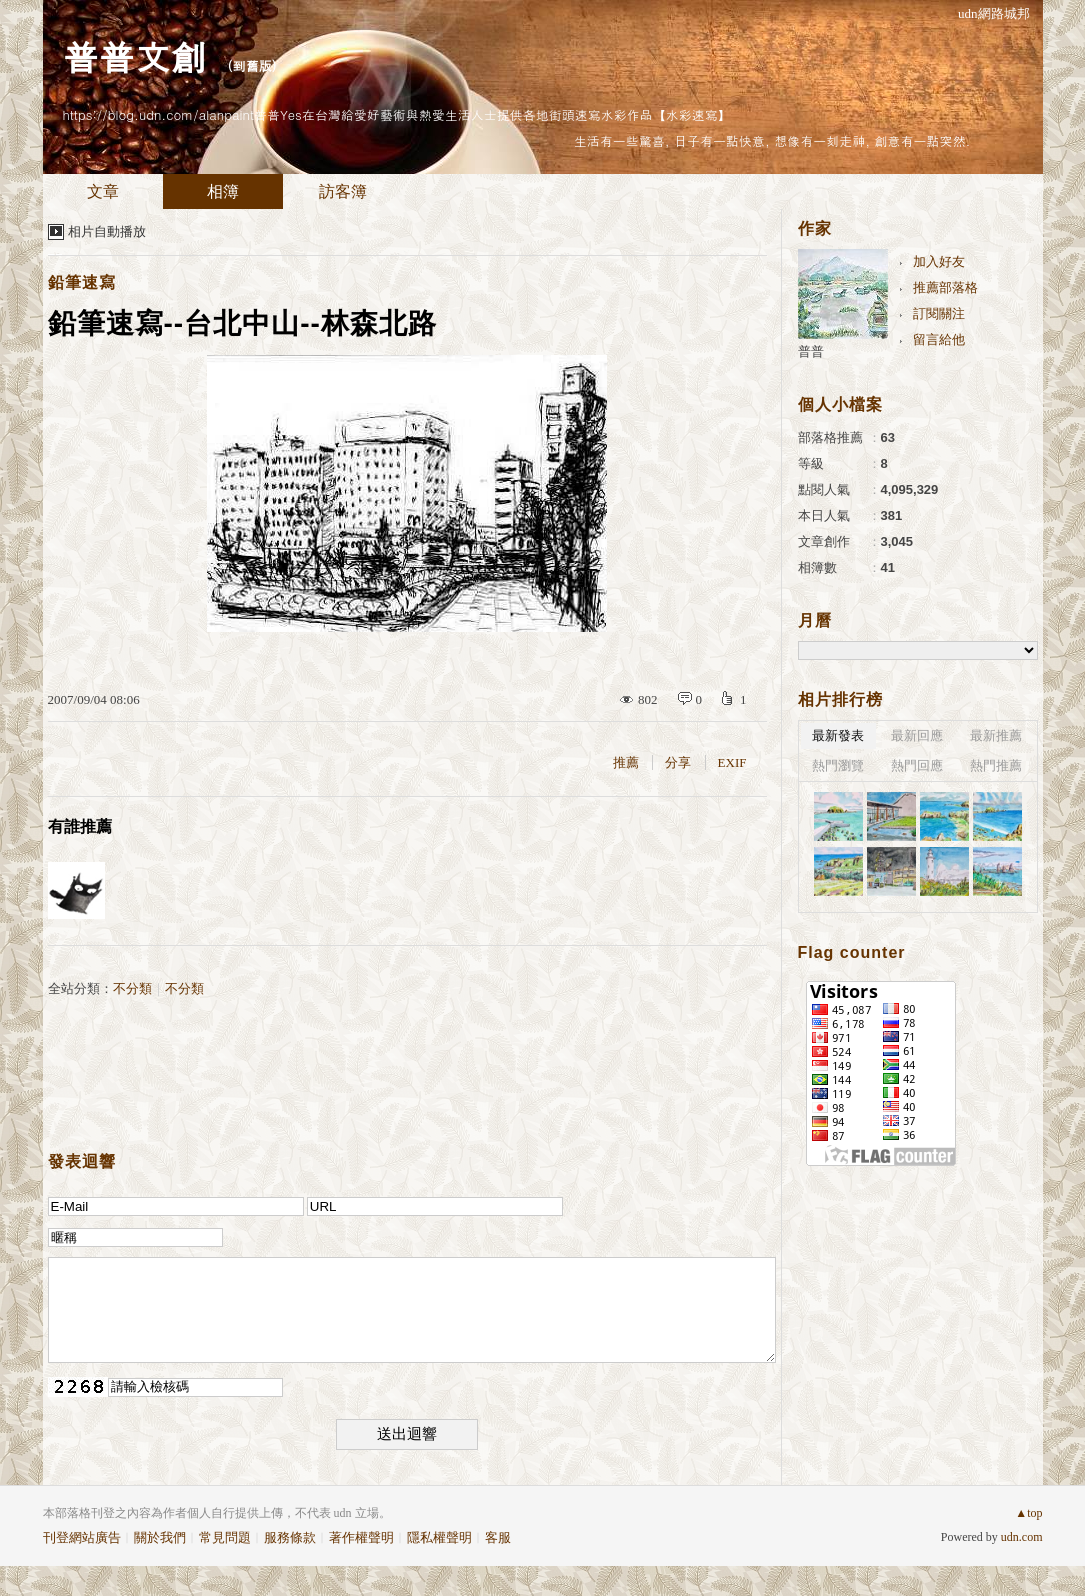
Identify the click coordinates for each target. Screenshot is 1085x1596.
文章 (103, 191)
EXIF (732, 762)
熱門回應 (917, 765)
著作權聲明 (361, 1537)
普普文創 (135, 55)
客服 (498, 1537)
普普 (811, 351)
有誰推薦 (80, 826)
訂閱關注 (939, 313)
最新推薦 (996, 735)
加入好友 (939, 261)
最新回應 (917, 735)
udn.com (1022, 1537)
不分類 (132, 988)
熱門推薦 (996, 765)
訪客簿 (343, 191)
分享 (678, 762)
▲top (1028, 1513)
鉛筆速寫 (82, 282)
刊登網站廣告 (82, 1537)
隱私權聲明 (439, 1537)
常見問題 (225, 1537)
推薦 (626, 762)
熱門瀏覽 (838, 765)
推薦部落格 (945, 287)
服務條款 (290, 1537)
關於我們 (160, 1537)
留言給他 (939, 339)
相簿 (223, 191)
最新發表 (838, 735)
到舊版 (252, 65)
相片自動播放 (107, 231)
